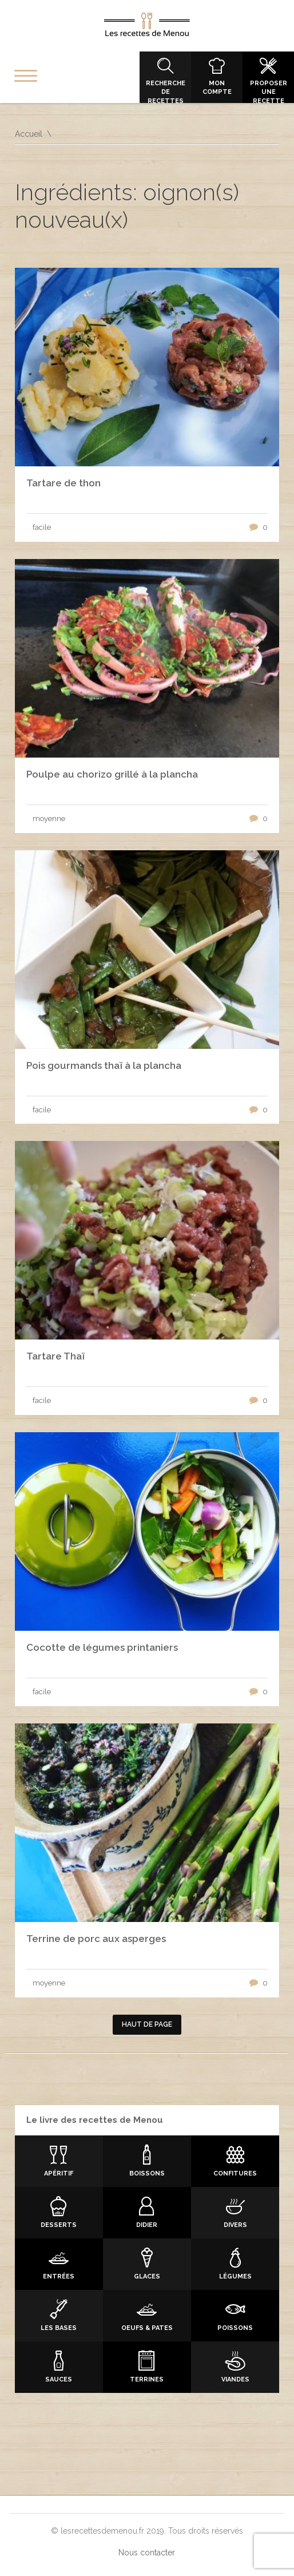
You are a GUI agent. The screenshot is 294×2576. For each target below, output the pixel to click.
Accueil (28, 133)
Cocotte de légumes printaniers (102, 1647)
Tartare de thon (63, 483)
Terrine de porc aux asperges (96, 1938)
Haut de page (147, 2024)
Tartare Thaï (55, 1356)
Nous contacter (146, 2552)
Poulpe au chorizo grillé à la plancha (112, 774)
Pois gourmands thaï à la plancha (103, 1065)
